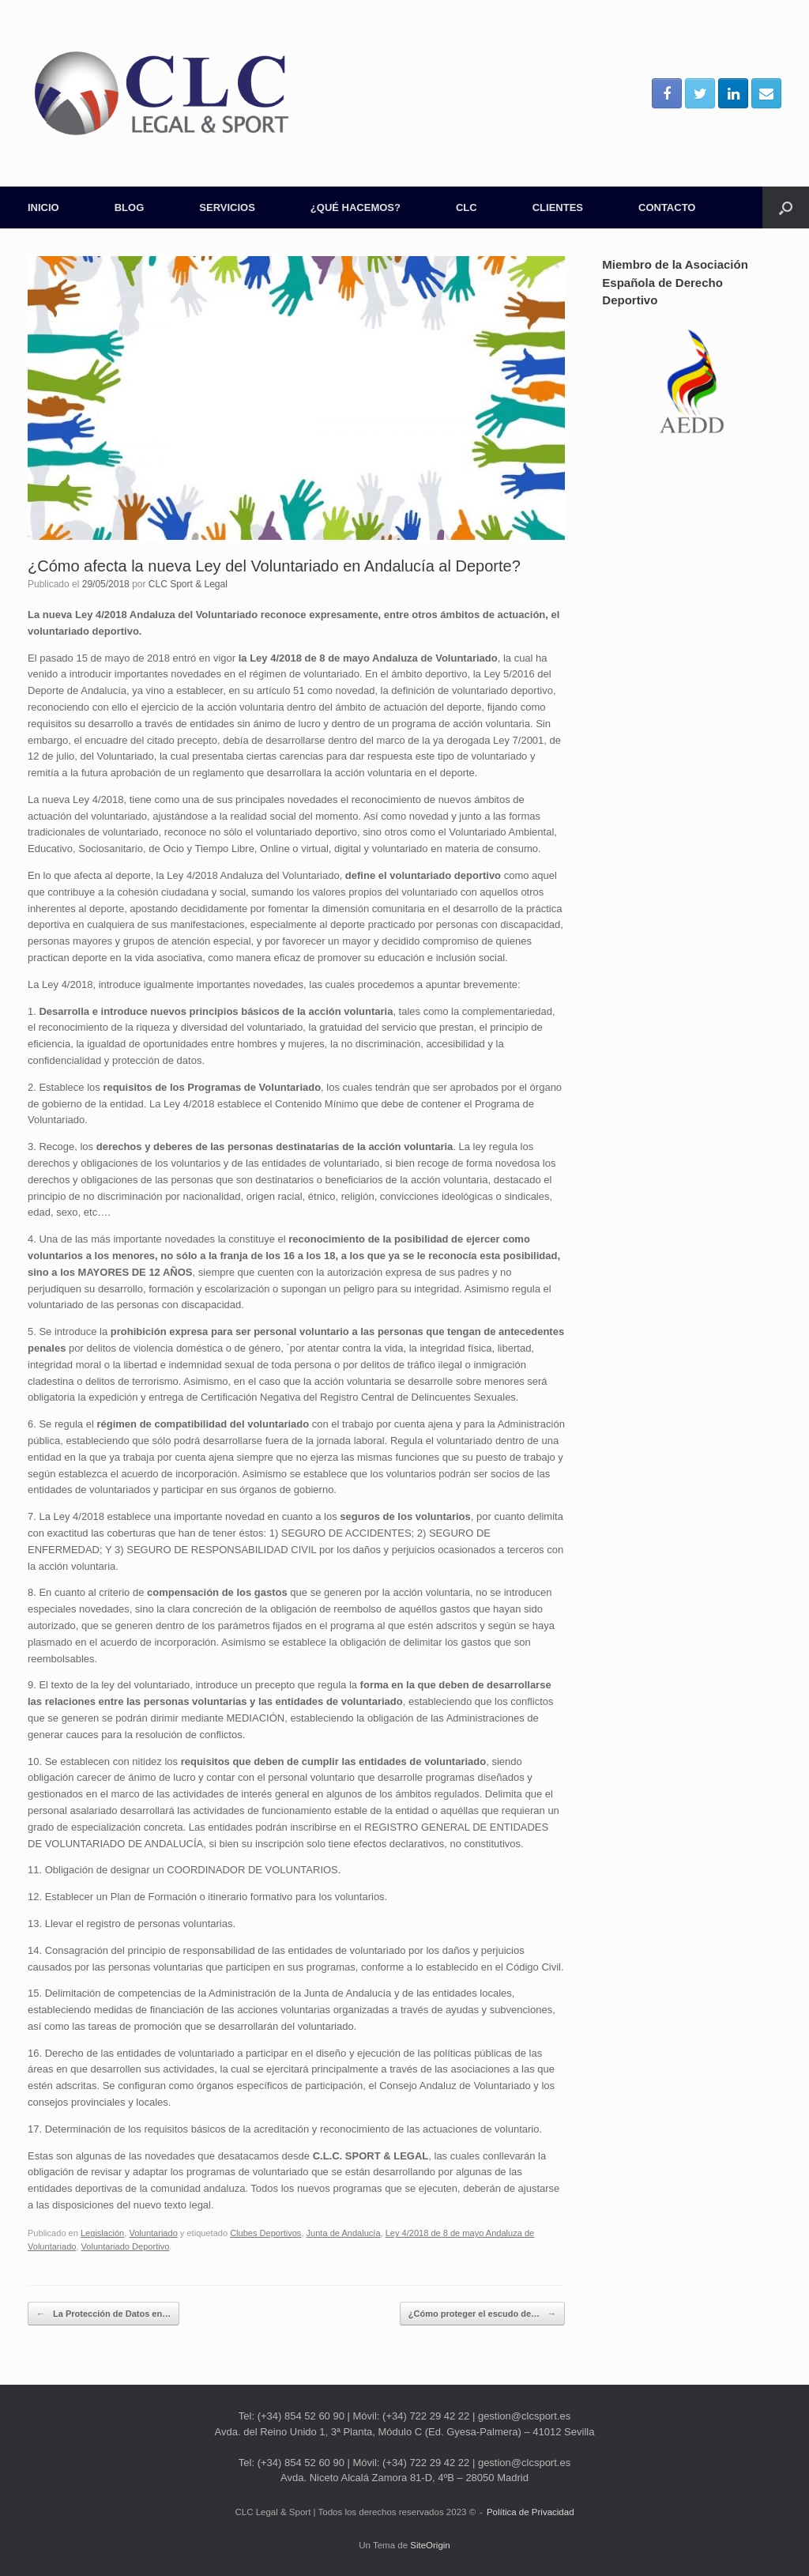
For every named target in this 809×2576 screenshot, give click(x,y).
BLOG (130, 207)
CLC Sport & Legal (188, 584)
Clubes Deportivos (265, 2233)
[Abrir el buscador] (785, 207)
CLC (466, 207)
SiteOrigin (430, 2545)
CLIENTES (557, 207)
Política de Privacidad (530, 2512)
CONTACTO (666, 207)
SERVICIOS (227, 207)
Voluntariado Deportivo (125, 2246)
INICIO (43, 207)
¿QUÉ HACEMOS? (355, 207)
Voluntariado (153, 2233)
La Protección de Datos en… (103, 2314)
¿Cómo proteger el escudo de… (482, 2314)
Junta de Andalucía (344, 2233)
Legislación (102, 2233)
